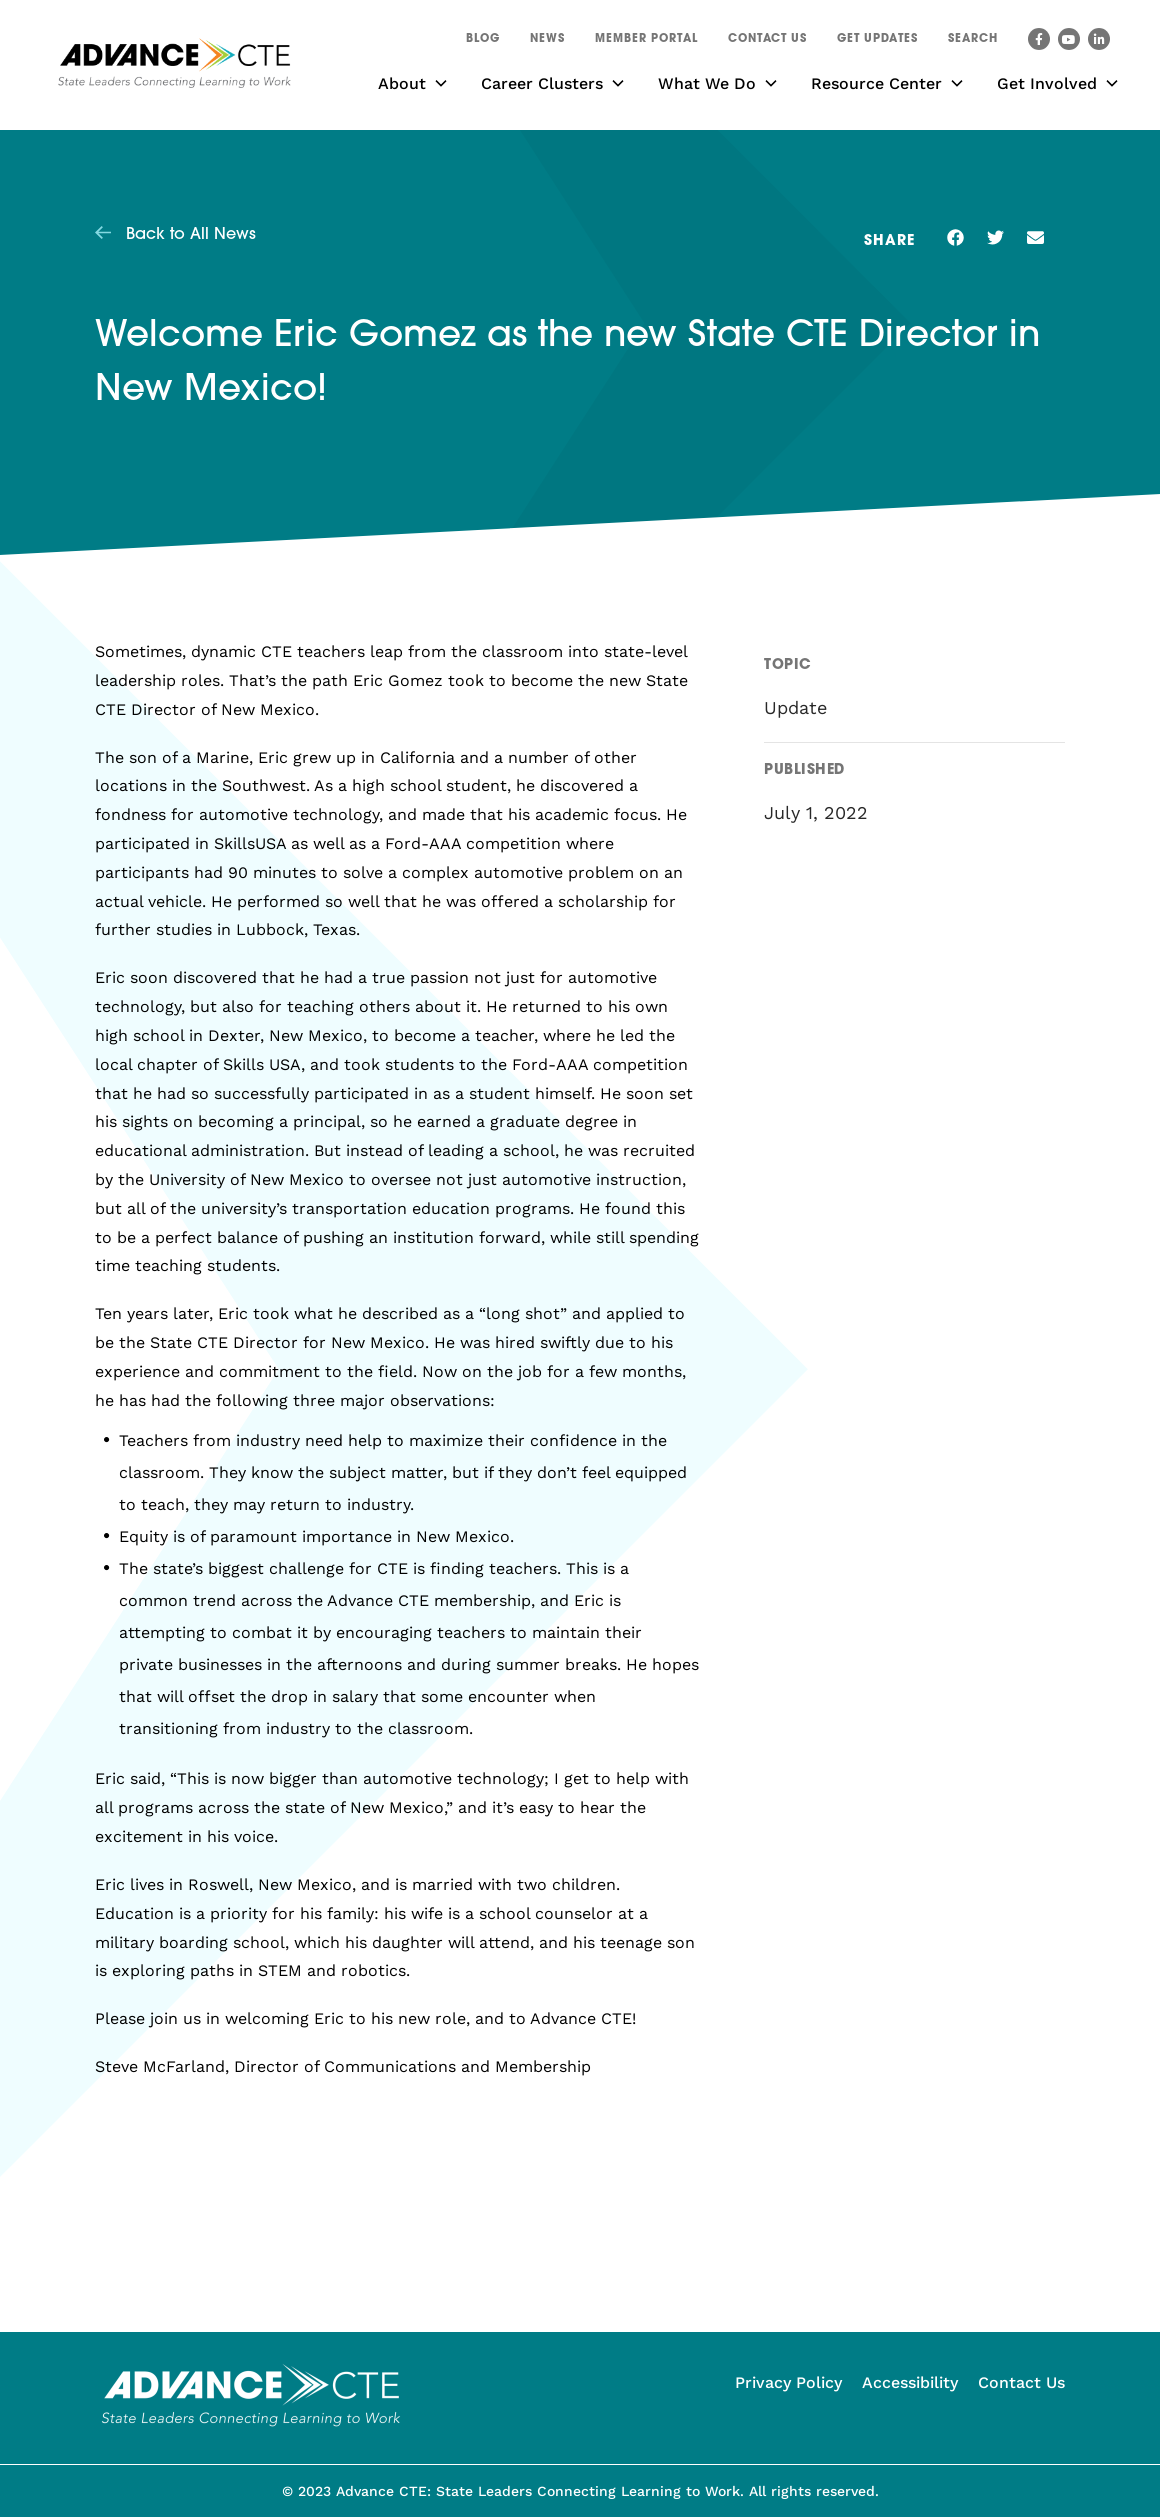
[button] (973, 42)
